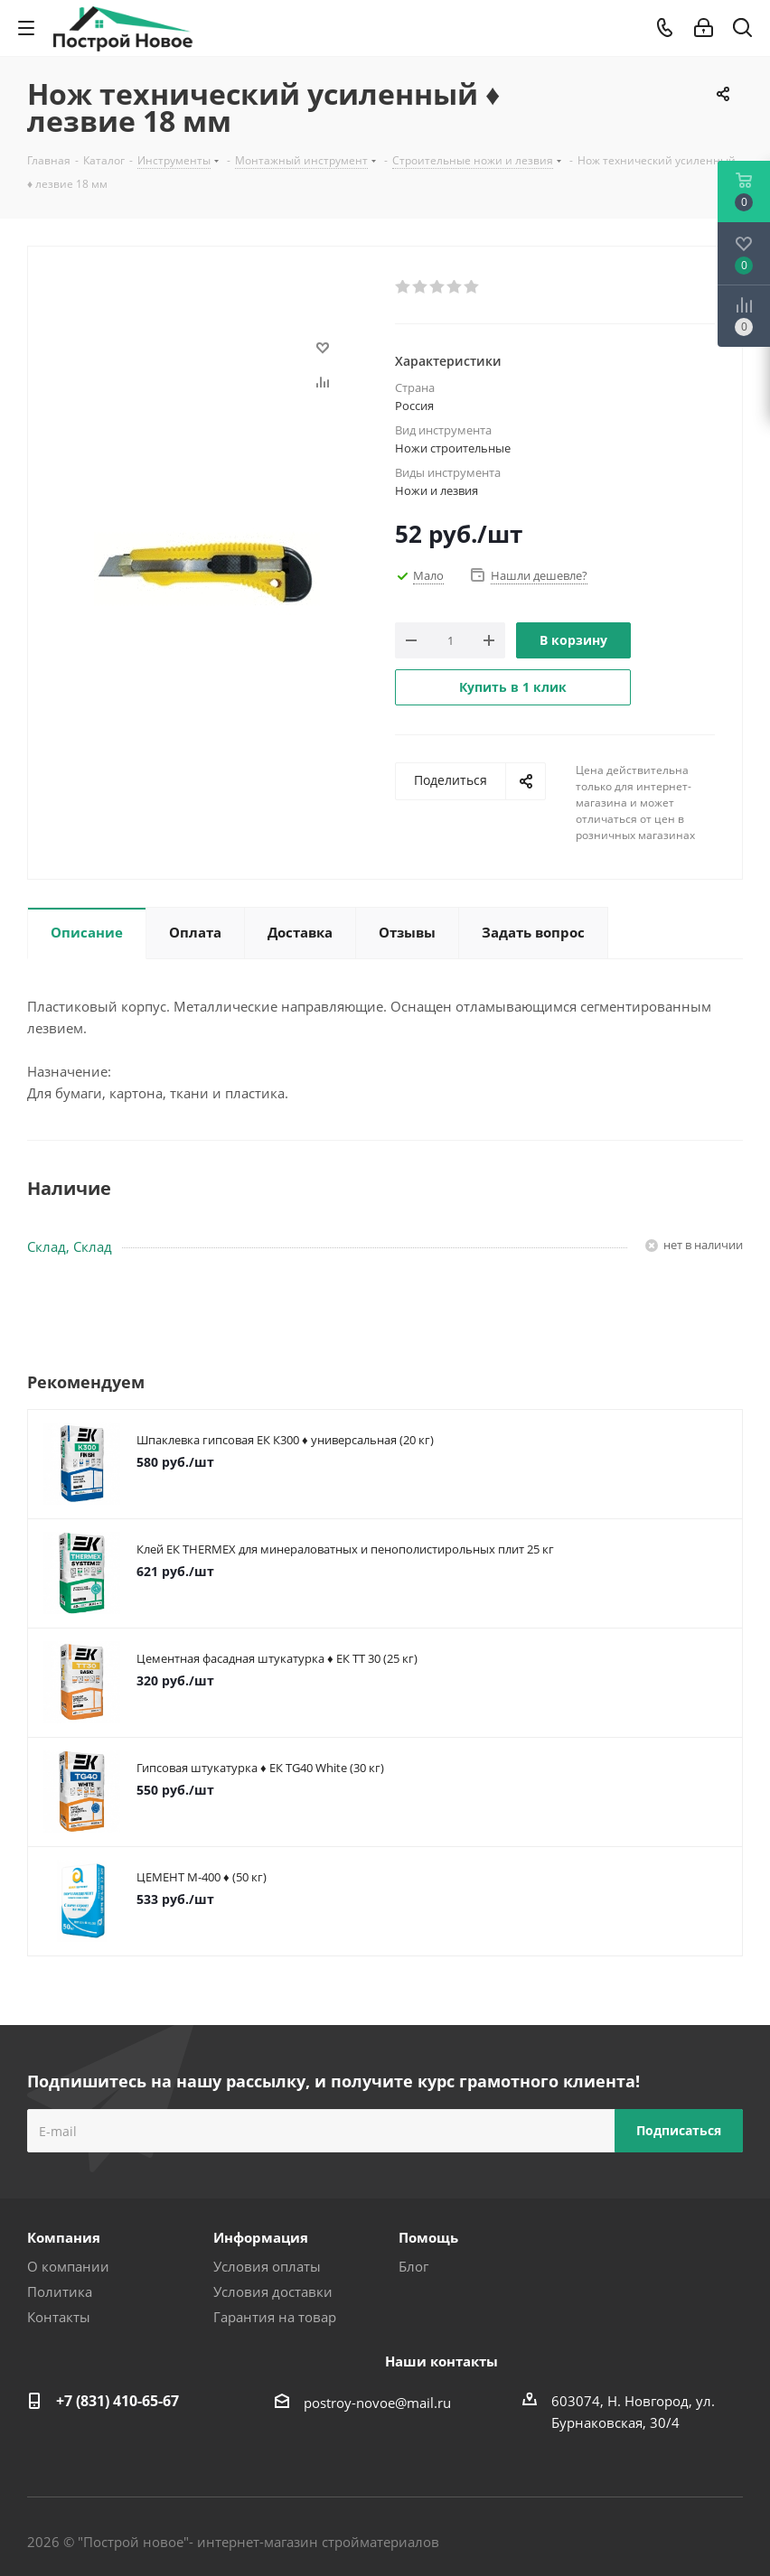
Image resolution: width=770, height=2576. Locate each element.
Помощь (428, 2237)
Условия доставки (273, 2291)
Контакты (58, 2317)
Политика (59, 2291)
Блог (413, 2266)
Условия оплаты (267, 2266)
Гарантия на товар (274, 2317)
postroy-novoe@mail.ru (377, 2403)
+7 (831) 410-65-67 (117, 2401)
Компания (63, 2237)
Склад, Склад (69, 1246)
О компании (68, 2266)
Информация (260, 2237)
